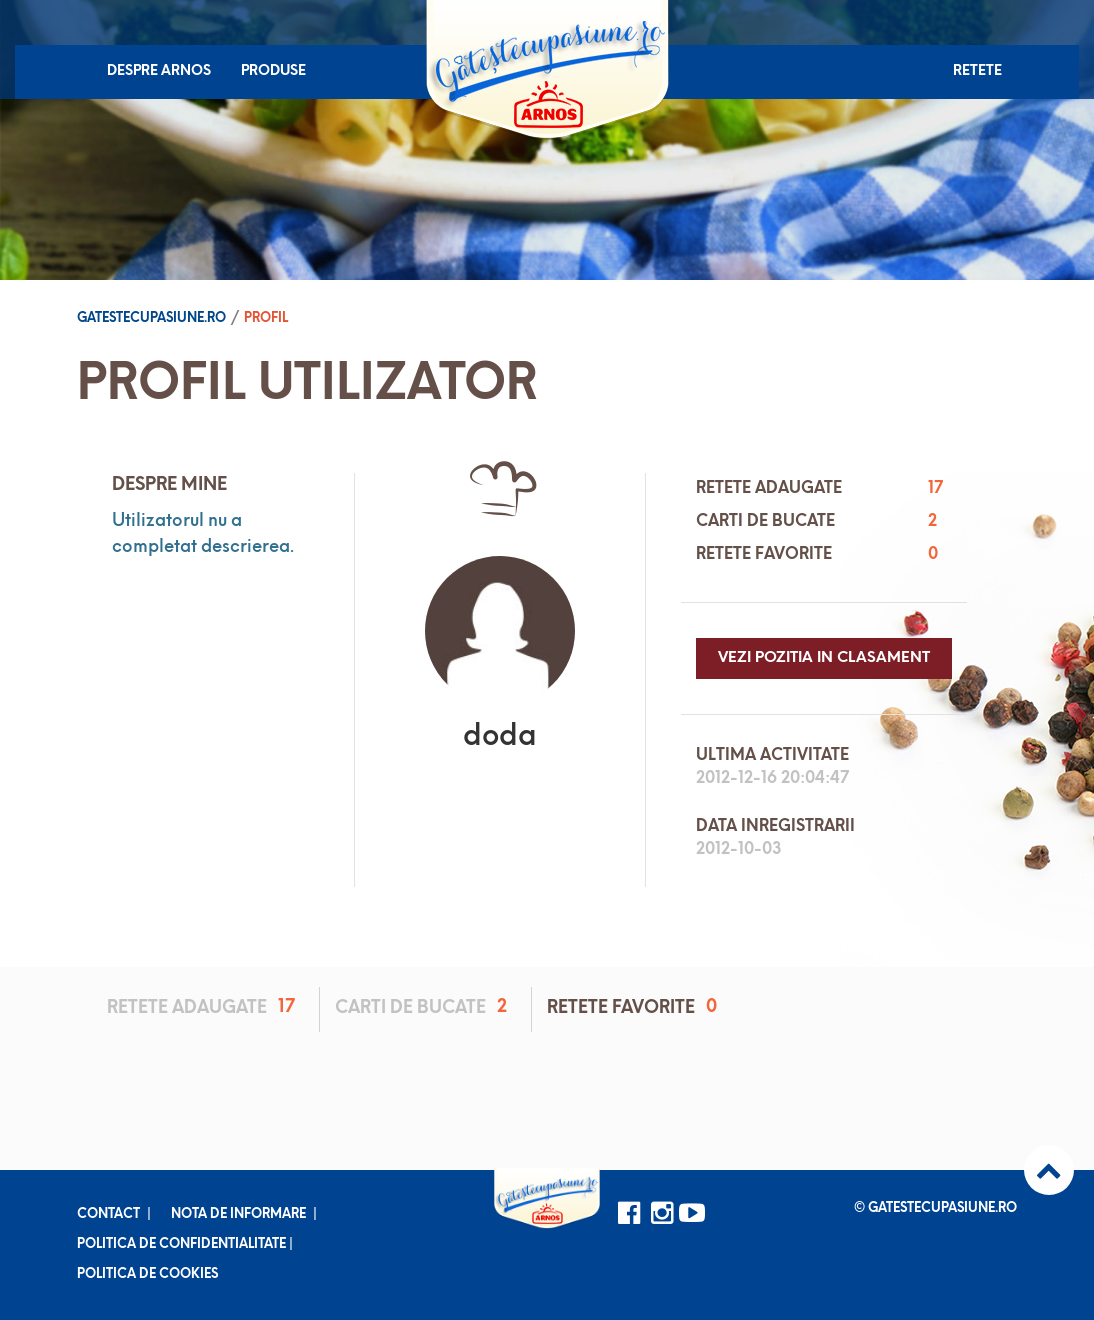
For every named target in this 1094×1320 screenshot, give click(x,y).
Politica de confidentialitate (181, 1244)
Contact (108, 1214)
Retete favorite (635, 1007)
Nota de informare (238, 1214)
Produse (273, 71)
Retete (977, 71)
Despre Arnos (159, 71)
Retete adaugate (204, 1007)
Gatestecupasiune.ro (151, 318)
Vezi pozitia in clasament (824, 658)
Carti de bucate (424, 1007)
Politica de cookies (147, 1274)
